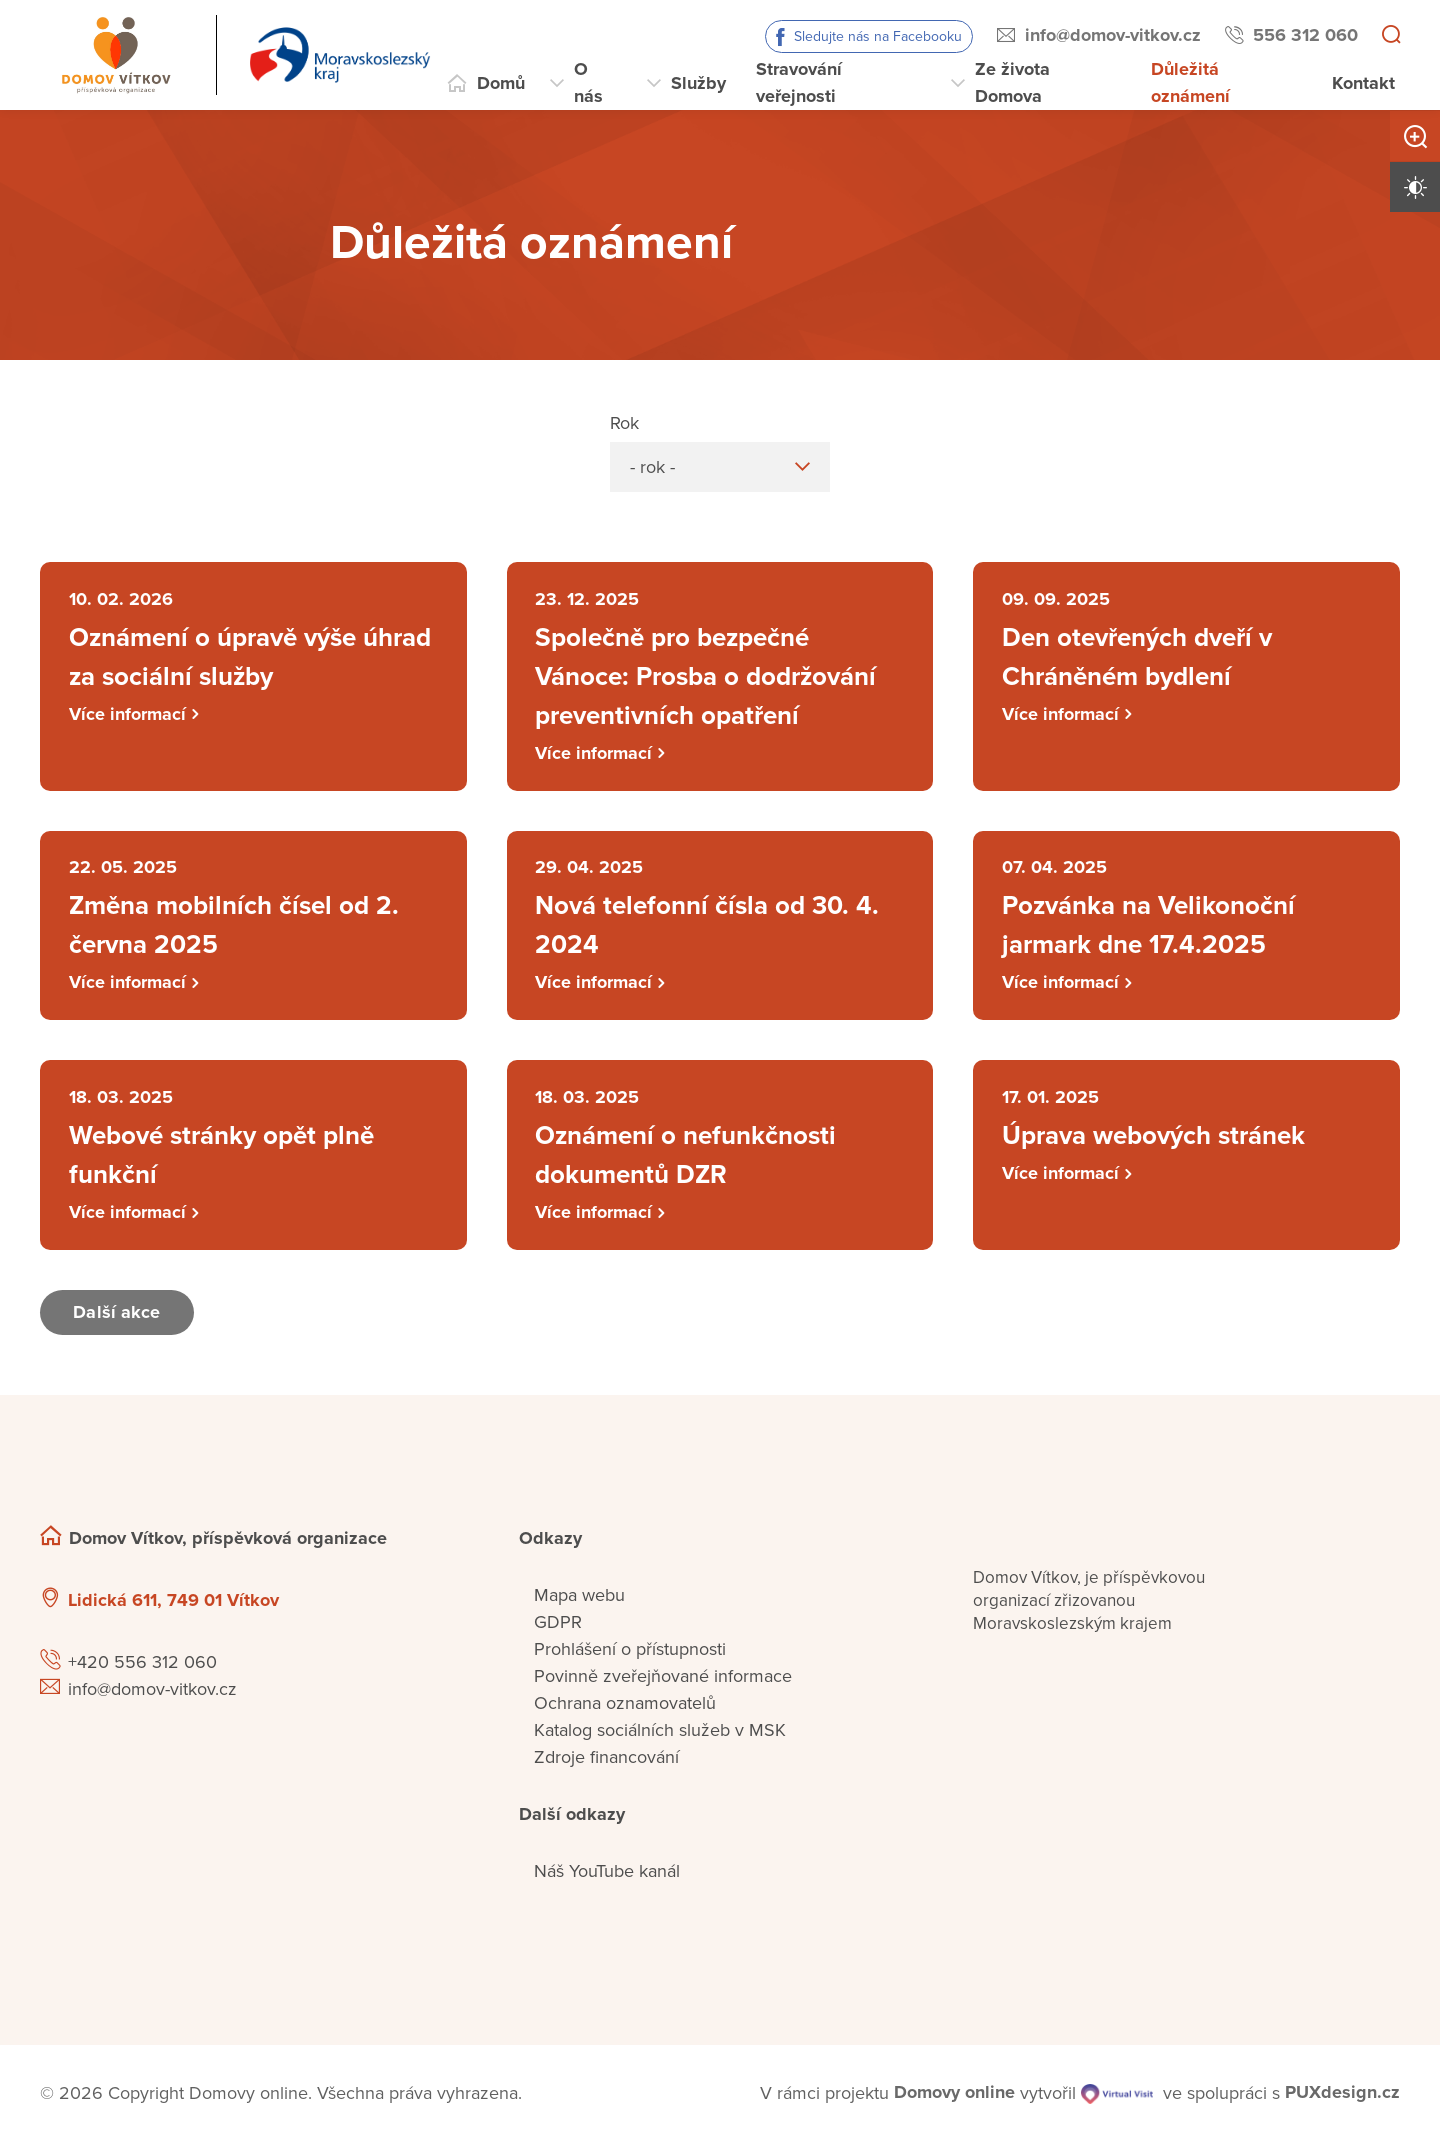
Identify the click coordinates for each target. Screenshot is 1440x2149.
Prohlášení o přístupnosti (630, 1656)
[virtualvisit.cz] (1117, 2100)
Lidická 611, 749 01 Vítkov (173, 1607)
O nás (588, 82)
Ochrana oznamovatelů (625, 1710)
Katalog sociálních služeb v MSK (660, 1737)
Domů (501, 83)
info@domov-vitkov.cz (1113, 35)
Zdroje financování (606, 1764)
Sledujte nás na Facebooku (878, 36)
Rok (624, 423)
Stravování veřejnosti (799, 82)
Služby (698, 83)
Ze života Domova (1012, 82)
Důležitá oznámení (1190, 82)
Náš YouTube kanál (607, 1878)
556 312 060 (1305, 35)
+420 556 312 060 (142, 1669)
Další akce (118, 1319)
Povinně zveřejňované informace (663, 1683)
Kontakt (1363, 83)
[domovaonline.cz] (954, 2100)
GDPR (558, 1629)
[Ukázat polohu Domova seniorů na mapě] (393, 1607)
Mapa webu (579, 1602)
